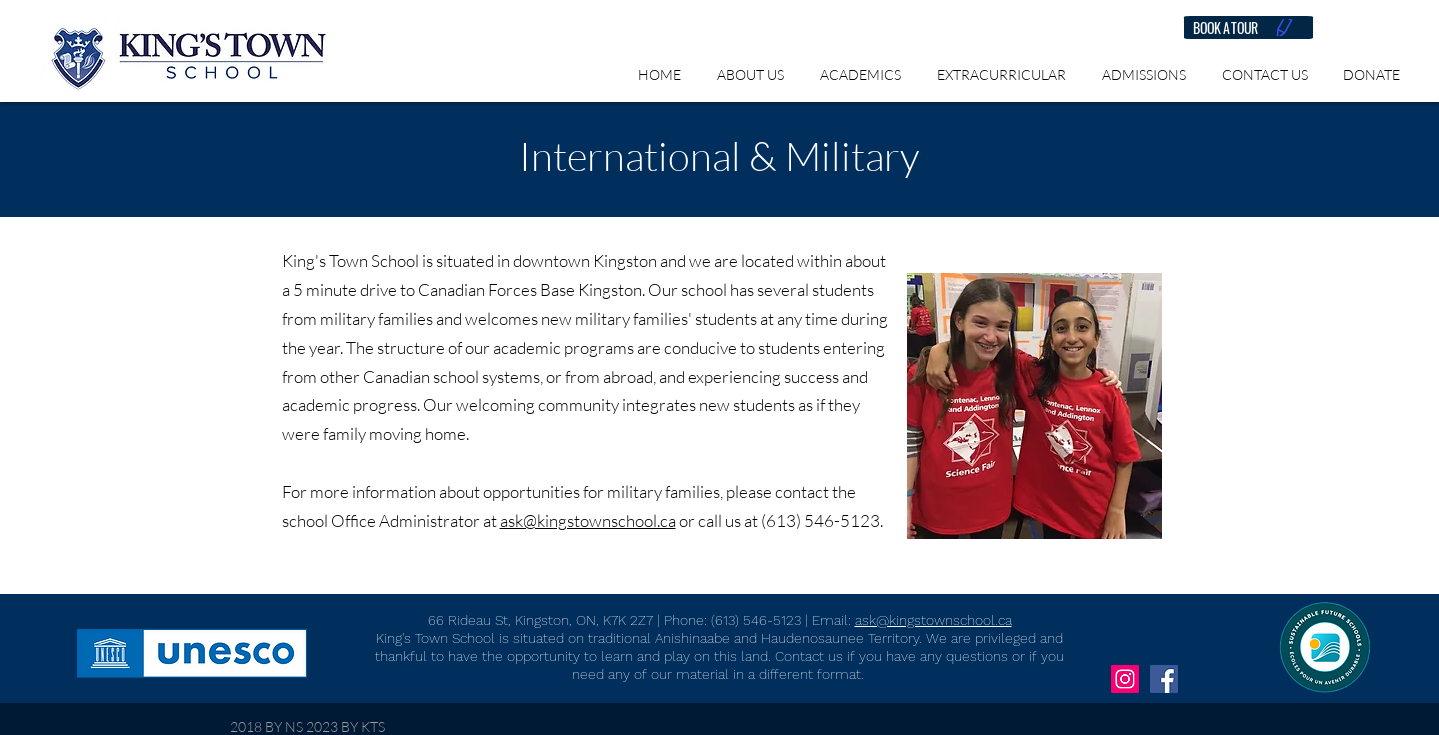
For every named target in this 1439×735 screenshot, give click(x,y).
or (687, 520)
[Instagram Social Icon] (1125, 679)
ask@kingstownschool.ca (588, 520)
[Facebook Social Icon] (1164, 679)
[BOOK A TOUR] (1248, 27)
